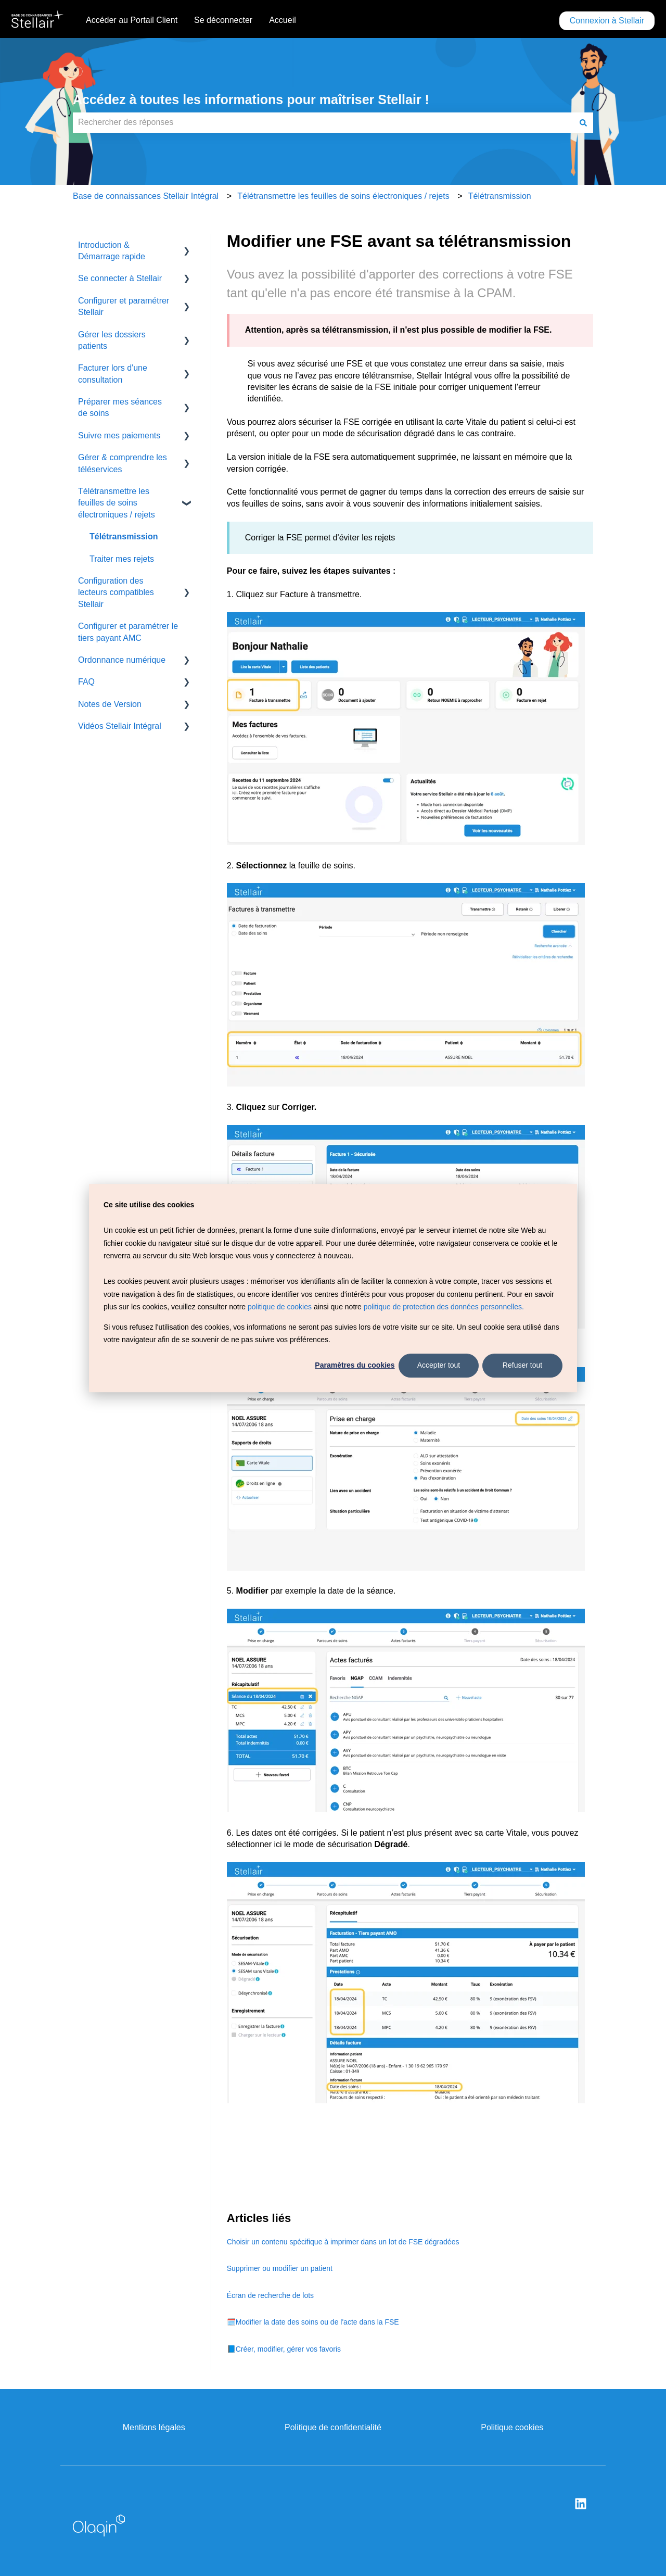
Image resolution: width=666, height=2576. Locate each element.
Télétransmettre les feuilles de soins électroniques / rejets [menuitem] (116, 503)
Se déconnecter (223, 20)
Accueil (282, 20)
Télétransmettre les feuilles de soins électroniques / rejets (343, 196)
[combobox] (323, 122)
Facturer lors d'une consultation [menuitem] (112, 373)
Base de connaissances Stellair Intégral (146, 196)
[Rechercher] (583, 122)
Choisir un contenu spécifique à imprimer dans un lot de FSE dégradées (343, 2242)
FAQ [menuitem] (86, 681)
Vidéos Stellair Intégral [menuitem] (119, 726)
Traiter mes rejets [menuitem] (121, 558)
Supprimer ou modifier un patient (279, 2268)
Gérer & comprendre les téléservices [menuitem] (122, 463)
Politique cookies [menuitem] (512, 2427)
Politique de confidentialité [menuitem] (333, 2427)
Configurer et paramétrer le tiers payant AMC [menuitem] (128, 632)
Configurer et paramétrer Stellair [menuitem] (123, 306)
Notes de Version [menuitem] (110, 704)
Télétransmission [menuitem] (123, 536)
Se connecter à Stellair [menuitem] (120, 278)
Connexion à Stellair (607, 20)
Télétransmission (499, 196)
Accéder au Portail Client (131, 20)
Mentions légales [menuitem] (154, 2427)
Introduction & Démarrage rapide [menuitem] (111, 251)
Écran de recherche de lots (270, 2295)
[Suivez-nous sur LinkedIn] (580, 2503)
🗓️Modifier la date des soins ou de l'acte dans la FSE (313, 2322)
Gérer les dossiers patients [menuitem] (112, 340)
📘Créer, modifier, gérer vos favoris (284, 2349)
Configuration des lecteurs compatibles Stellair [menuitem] (116, 592)
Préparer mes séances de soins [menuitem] (120, 407)
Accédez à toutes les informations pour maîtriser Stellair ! (251, 99)
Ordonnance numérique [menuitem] (121, 659)
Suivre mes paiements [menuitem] (119, 435)
